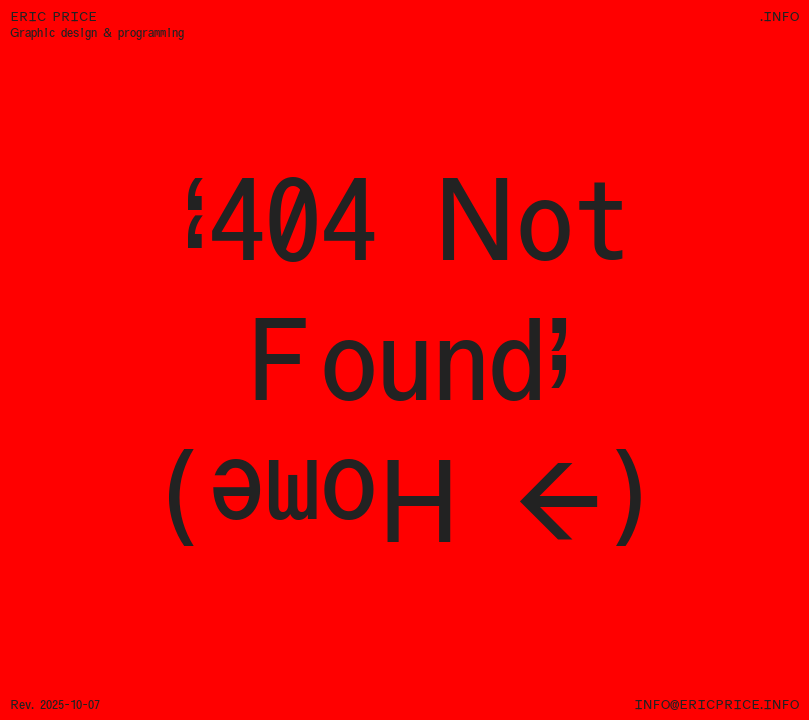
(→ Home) (405, 500)
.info (779, 16)
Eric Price (53, 16)
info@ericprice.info (716, 704)
